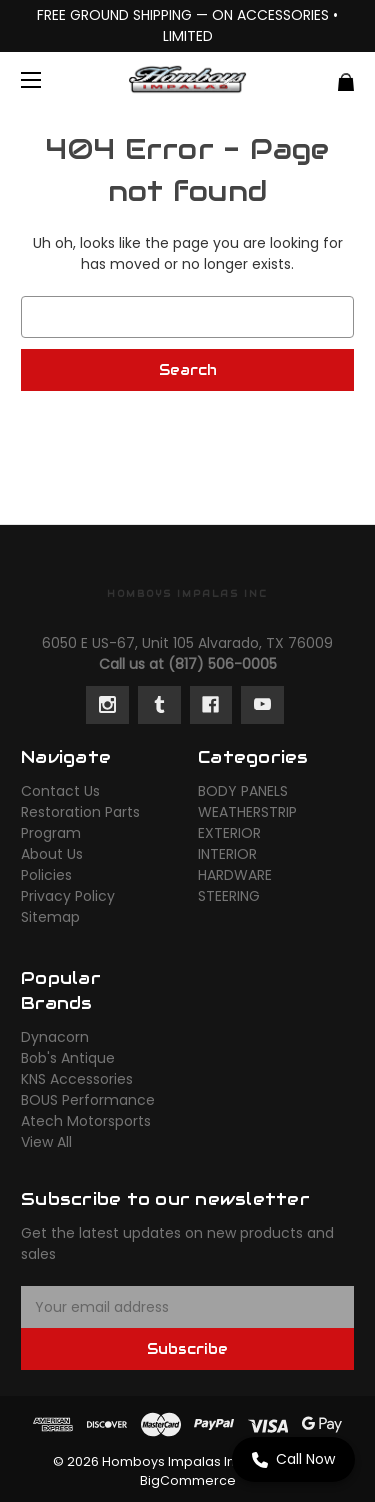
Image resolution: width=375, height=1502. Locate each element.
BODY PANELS (243, 791)
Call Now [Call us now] (293, 1459)
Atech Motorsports (86, 1121)
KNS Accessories (77, 1079)
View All (46, 1142)
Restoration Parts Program (80, 822)
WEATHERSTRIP (247, 812)
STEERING (229, 896)
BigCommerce (188, 1480)
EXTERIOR (229, 833)
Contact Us (60, 791)
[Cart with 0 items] (320, 74)
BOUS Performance (88, 1100)
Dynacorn (55, 1037)
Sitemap (50, 917)
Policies (46, 875)
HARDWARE (235, 875)
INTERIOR (227, 854)
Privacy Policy (68, 896)
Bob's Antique (68, 1058)
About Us (52, 854)
